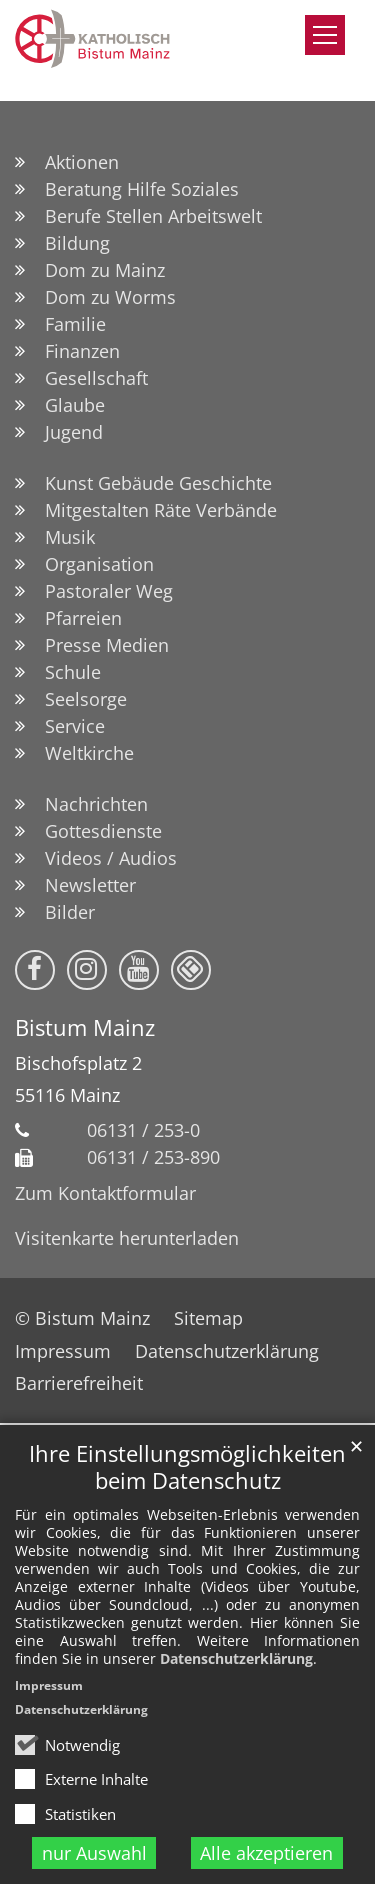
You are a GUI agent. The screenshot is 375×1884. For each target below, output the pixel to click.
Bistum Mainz (85, 1027)
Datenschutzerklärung (236, 1658)
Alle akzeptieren (266, 1853)
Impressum (49, 1685)
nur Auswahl (94, 1853)
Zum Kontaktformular (105, 1193)
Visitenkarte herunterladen (127, 1238)
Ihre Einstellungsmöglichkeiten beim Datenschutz (187, 1467)
